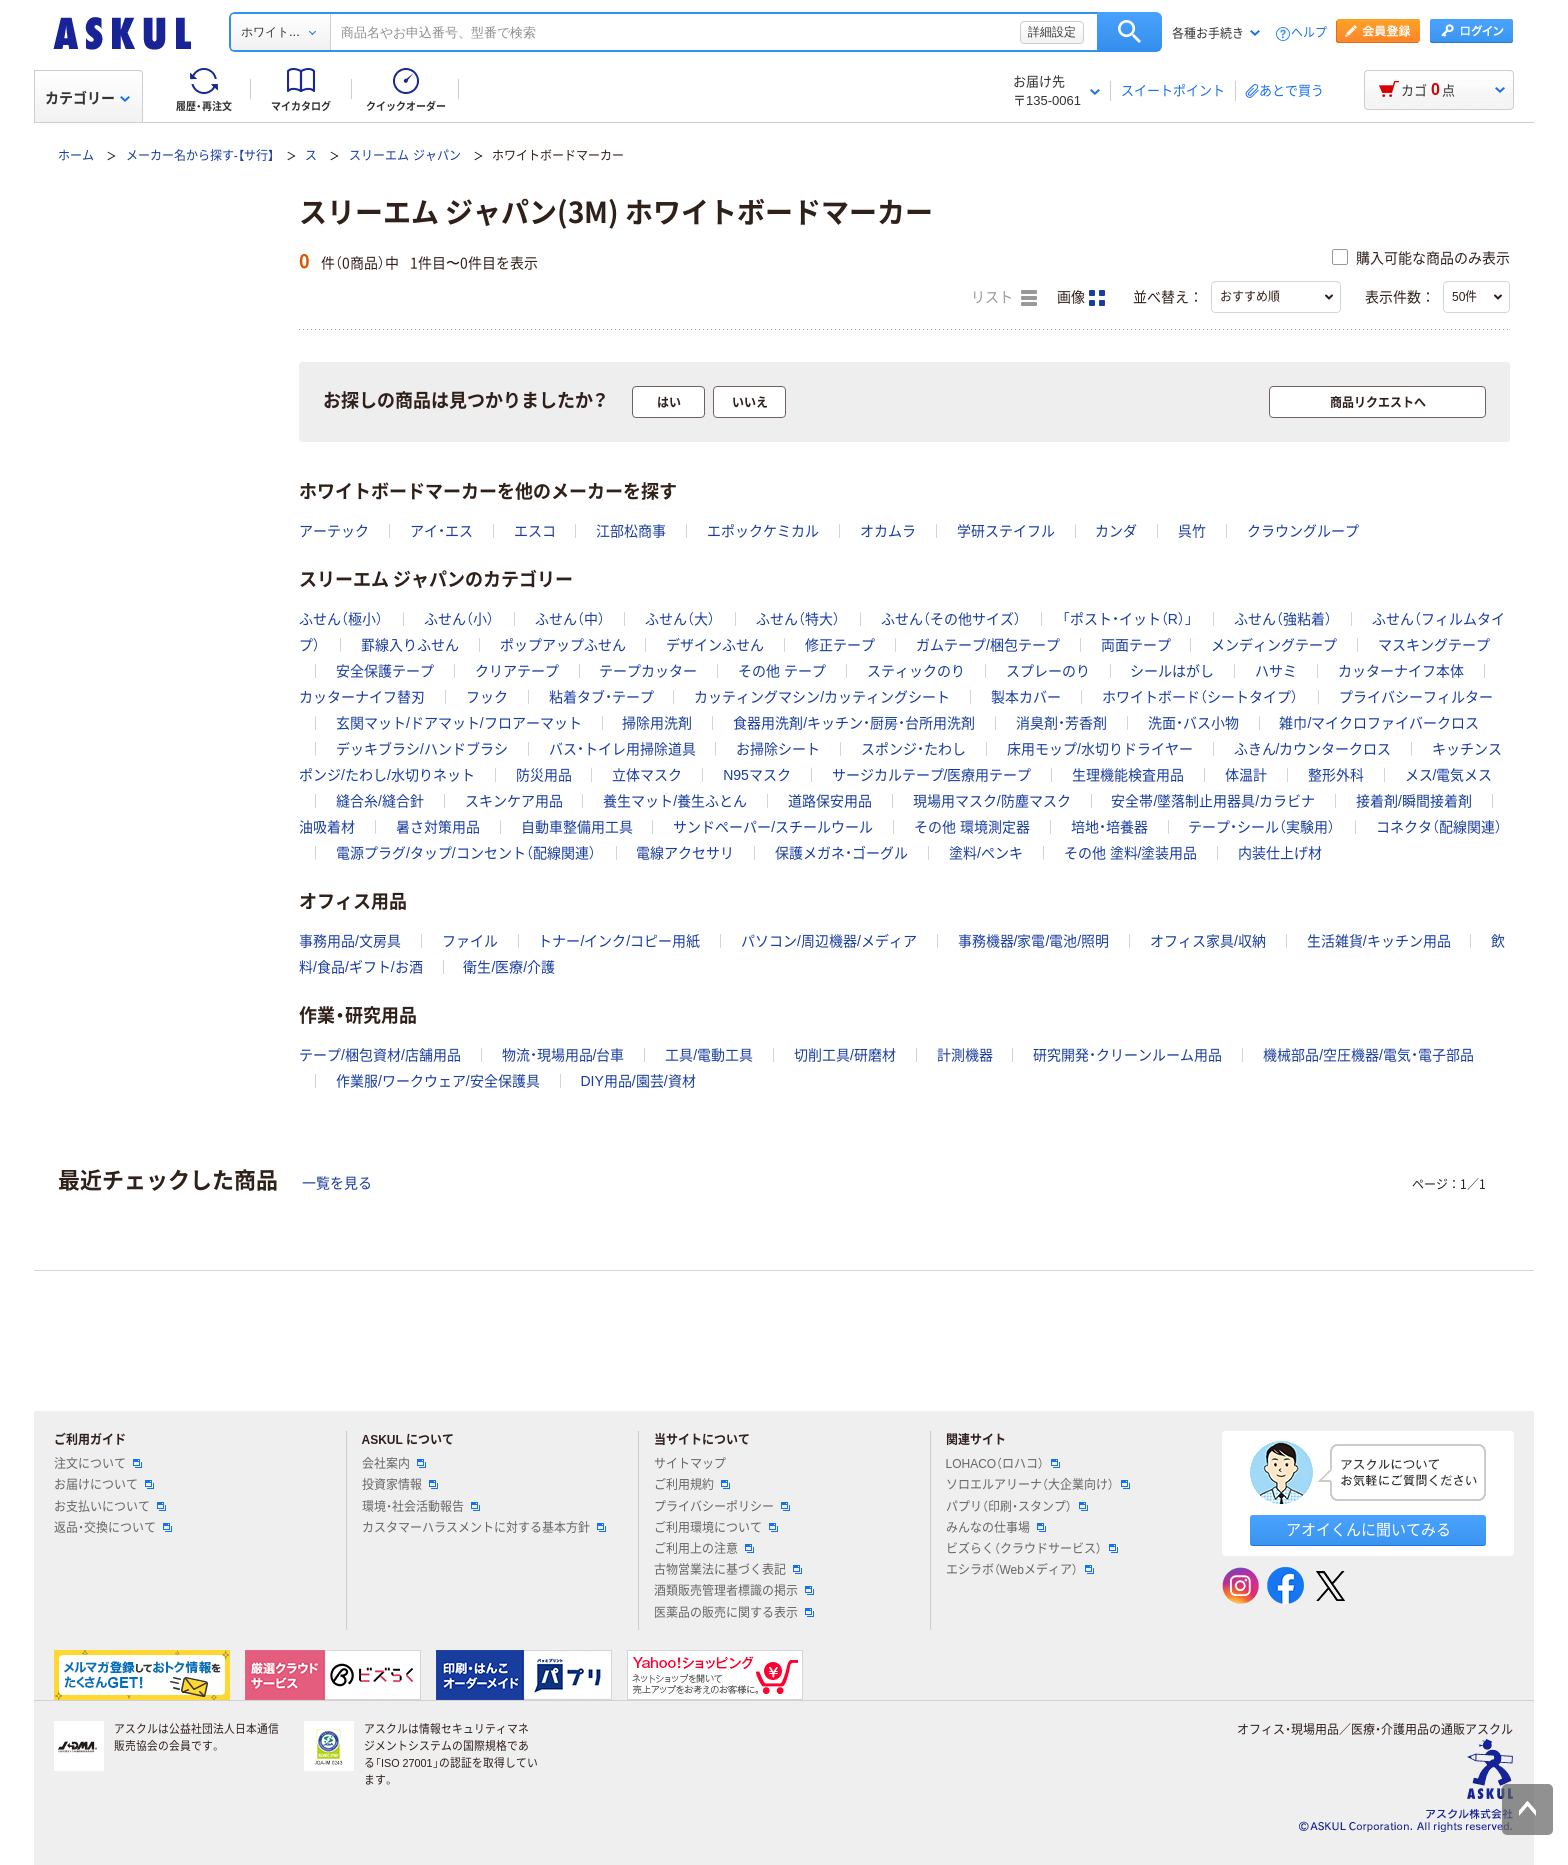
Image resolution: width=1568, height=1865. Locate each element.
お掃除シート (778, 749)
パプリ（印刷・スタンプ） (1017, 1507)
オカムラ (888, 531)
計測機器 (965, 1055)
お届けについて (104, 1485)
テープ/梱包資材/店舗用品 (380, 1055)
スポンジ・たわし (913, 749)
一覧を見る (337, 1183)
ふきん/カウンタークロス (1313, 749)
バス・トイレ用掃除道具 (622, 749)
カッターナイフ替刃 (362, 697)
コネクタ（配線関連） (1439, 827)
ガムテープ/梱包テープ (988, 645)
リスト (1004, 298)
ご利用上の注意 (704, 1549)
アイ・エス (441, 531)
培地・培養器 (1109, 827)
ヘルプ (1309, 33)
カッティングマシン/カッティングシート (822, 697)
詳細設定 (1052, 32)
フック (487, 697)
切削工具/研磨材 (845, 1055)
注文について (98, 1464)
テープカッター (648, 671)
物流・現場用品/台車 (563, 1055)
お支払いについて (110, 1507)
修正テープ (840, 645)
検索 (1129, 32)
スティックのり (916, 671)
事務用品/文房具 (350, 941)
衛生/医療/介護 (509, 967)
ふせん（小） (459, 619)
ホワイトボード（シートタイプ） (1200, 697)
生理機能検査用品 (1128, 775)
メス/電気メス (1449, 775)
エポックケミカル (763, 531)
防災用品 (544, 775)
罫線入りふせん (410, 645)
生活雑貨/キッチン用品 (1379, 941)
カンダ (1116, 531)
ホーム (76, 156)
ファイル (470, 941)
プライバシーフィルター (1416, 697)
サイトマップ (690, 1464)
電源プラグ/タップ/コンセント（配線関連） (466, 853)
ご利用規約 (692, 1485)
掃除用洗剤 (657, 723)
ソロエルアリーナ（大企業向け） (1038, 1485)
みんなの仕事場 (996, 1528)
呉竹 (1192, 531)
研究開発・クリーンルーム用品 (1127, 1055)
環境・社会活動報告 (421, 1507)
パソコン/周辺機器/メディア (829, 941)
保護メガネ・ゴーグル (841, 853)
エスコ (535, 531)
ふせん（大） (680, 619)
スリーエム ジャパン (404, 156)
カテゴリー (87, 98)
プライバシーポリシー (722, 1507)
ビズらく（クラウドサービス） (1032, 1549)
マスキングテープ (1434, 645)
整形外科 (1336, 775)
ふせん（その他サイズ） (951, 619)
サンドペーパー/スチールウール (773, 827)
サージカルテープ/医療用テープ (932, 775)
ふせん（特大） (798, 619)
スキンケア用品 (514, 801)
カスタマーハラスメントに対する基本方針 (484, 1528)
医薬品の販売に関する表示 (734, 1613)
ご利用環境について (716, 1528)
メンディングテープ (1274, 645)
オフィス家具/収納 (1208, 941)
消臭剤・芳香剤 (1061, 723)
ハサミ (1276, 671)
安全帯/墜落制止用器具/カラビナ (1213, 801)
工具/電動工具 (709, 1055)
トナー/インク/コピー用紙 (619, 941)
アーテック (334, 531)
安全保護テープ (385, 671)
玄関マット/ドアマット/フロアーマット (459, 723)
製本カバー (1026, 697)
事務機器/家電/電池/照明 (1034, 941)
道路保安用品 (830, 801)
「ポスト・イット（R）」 (1127, 619)
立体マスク (647, 775)
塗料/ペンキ (986, 853)
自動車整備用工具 (577, 827)
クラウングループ (1303, 531)
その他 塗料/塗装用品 (1131, 853)
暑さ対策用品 (438, 827)
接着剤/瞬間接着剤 (1414, 801)
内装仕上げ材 (1280, 853)
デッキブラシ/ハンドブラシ (422, 749)
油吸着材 (327, 827)
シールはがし (1172, 671)
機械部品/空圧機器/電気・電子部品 (1368, 1055)
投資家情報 (400, 1485)
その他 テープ (782, 671)
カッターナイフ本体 (1401, 671)
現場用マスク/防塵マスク (992, 801)
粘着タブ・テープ (601, 697)
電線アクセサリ (685, 853)
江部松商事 (631, 531)
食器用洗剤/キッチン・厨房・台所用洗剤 (854, 723)
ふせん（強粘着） (1283, 619)
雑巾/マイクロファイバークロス (1379, 723)
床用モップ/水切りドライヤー (1100, 749)
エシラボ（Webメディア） (1020, 1570)
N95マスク (757, 775)
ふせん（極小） (341, 619)
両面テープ (1136, 645)
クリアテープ (517, 671)
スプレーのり (1048, 671)
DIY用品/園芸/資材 (637, 1081)
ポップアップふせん (563, 645)
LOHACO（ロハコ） (1003, 1464)
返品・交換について (113, 1528)
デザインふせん (715, 645)
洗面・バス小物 (1193, 723)
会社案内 (394, 1464)
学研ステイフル (1006, 531)
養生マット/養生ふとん (675, 801)
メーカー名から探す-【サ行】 (200, 156)
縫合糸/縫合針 (380, 801)
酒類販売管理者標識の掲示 (734, 1591)
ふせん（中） (570, 619)
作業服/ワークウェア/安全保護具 (438, 1081)
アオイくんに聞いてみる (1368, 1529)
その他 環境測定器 (972, 827)
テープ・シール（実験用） (1261, 827)
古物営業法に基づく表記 (728, 1570)
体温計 (1246, 775)
